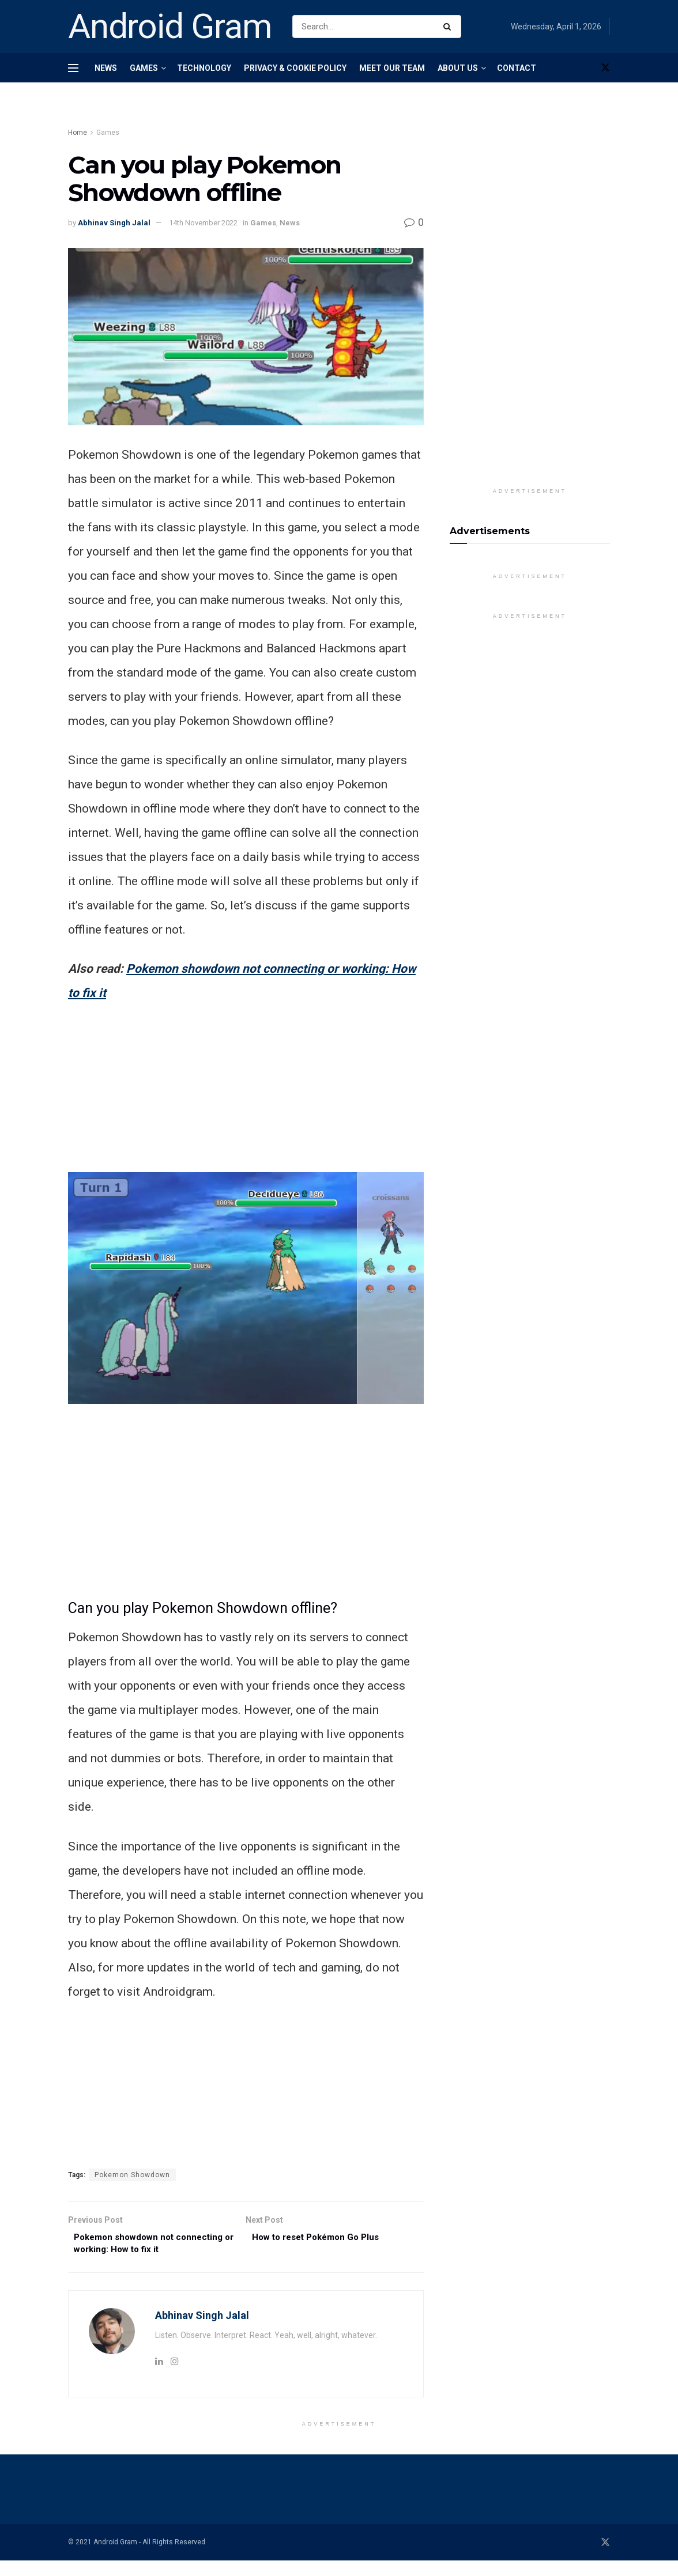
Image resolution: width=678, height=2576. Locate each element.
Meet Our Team (392, 68)
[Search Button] (449, 26)
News (106, 68)
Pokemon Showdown (132, 2175)
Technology (204, 68)
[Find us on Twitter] (605, 67)
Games (144, 68)
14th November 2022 (203, 222)
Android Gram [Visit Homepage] (170, 26)
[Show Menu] (73, 68)
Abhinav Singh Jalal (114, 222)
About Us (458, 68)
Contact (516, 68)
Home (77, 133)
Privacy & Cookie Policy (295, 68)
